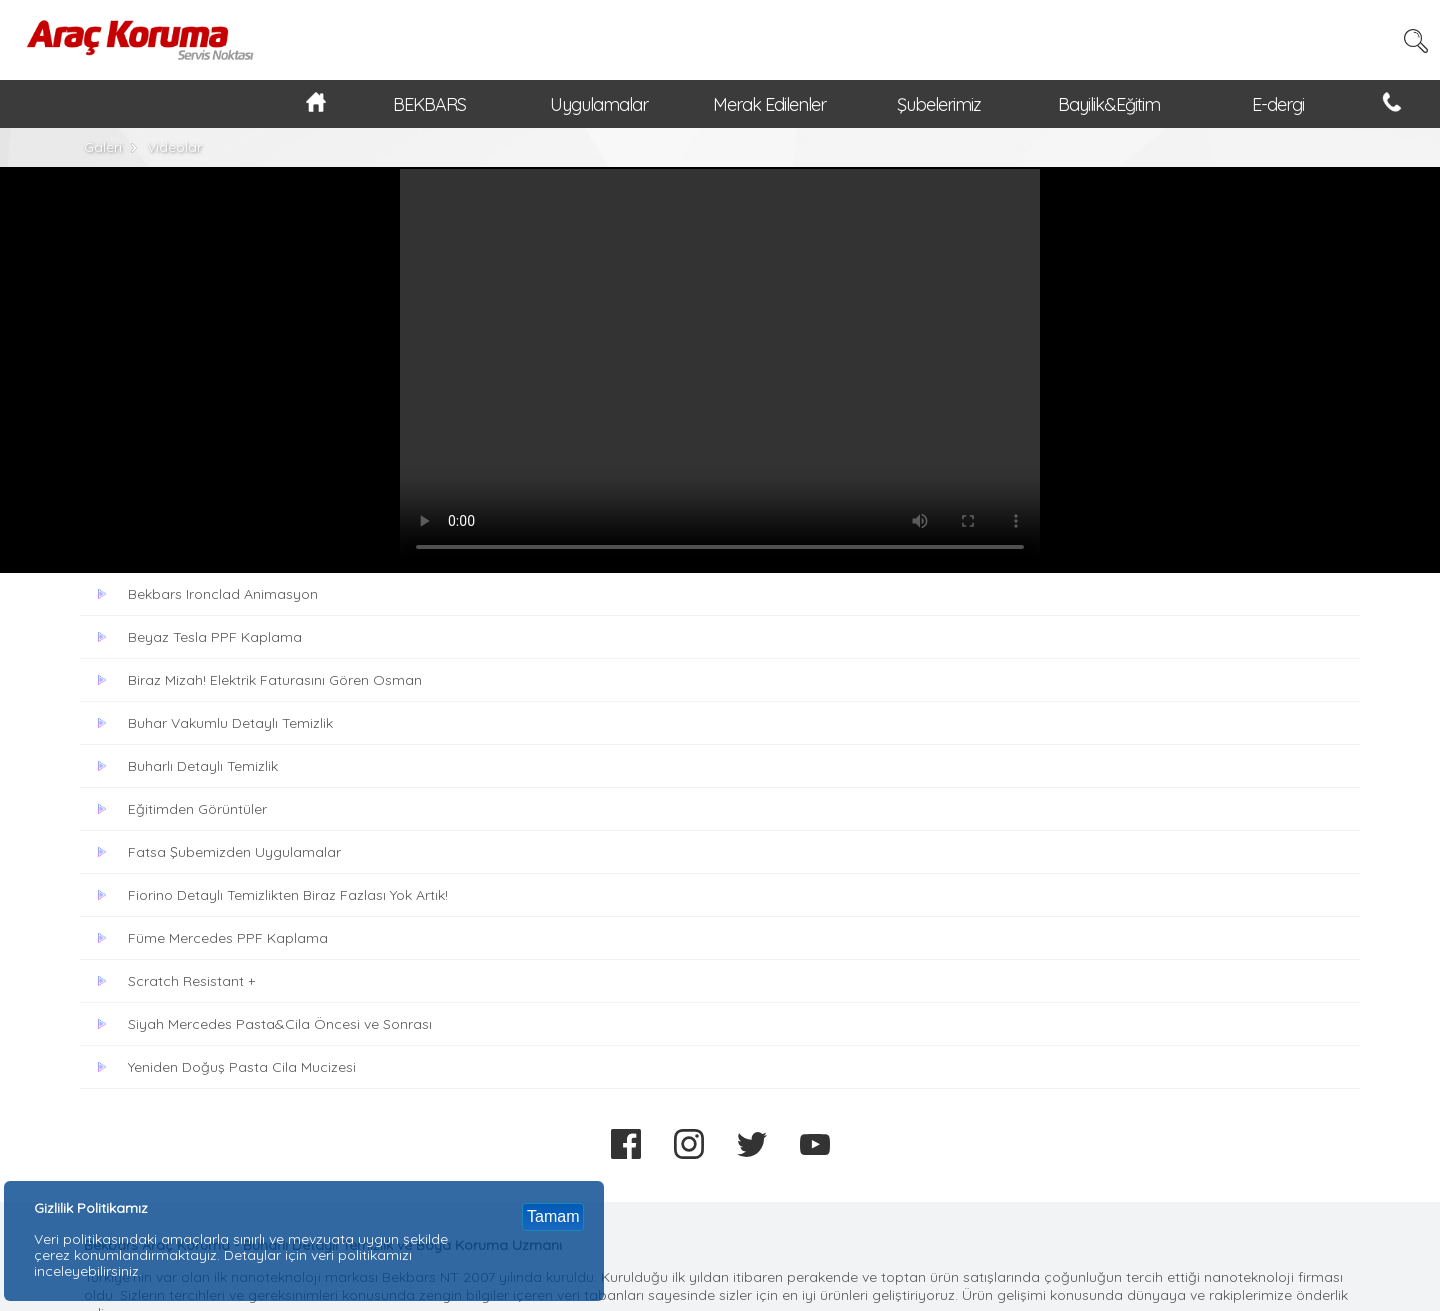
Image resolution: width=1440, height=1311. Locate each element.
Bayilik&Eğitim (1109, 104)
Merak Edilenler (769, 104)
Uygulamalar (599, 104)
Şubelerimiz (939, 104)
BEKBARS (429, 104)
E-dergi (1278, 104)
